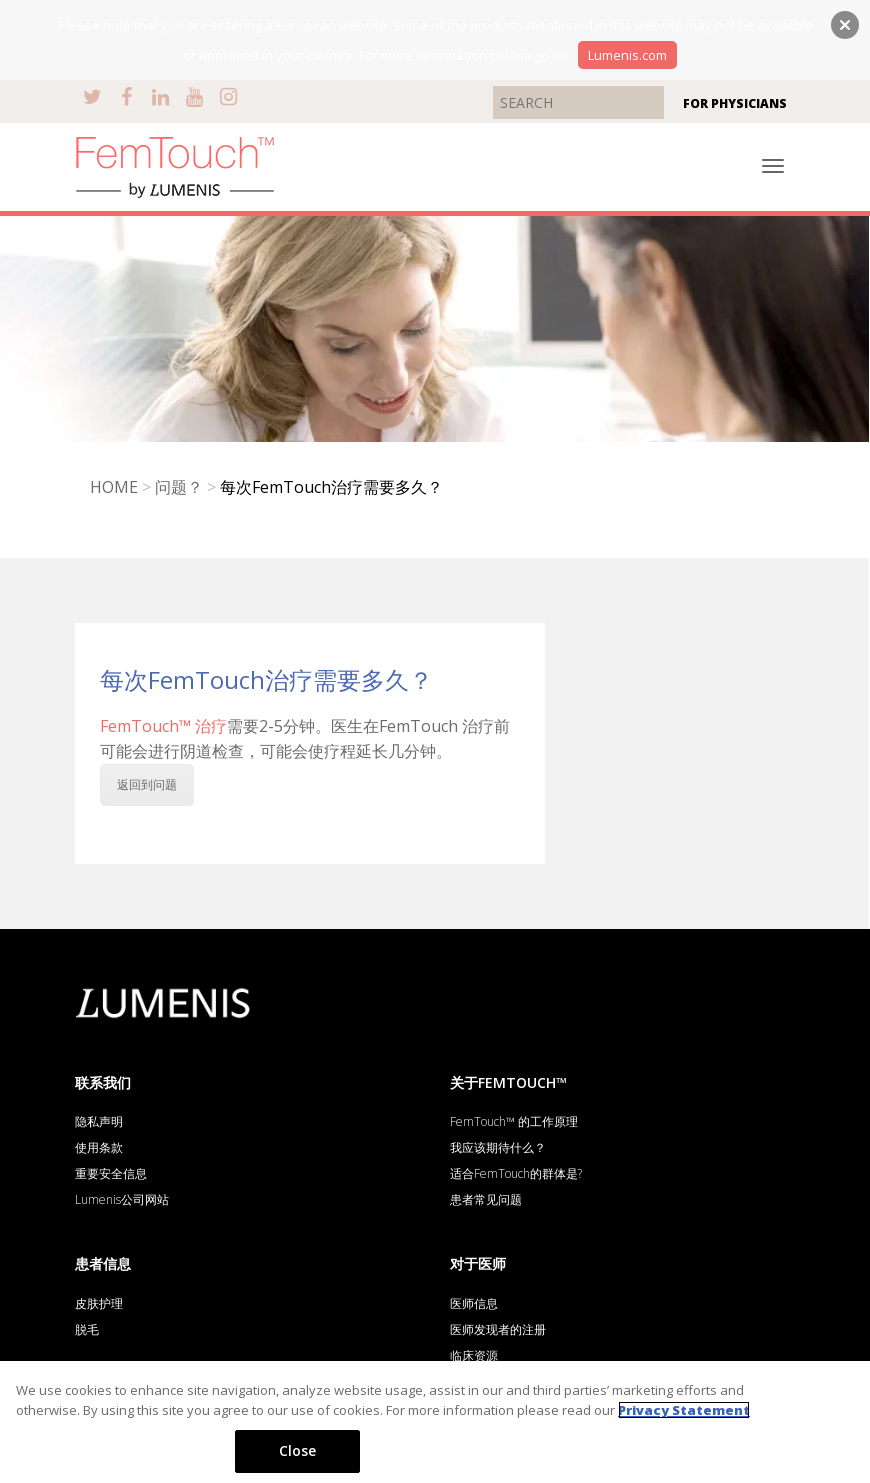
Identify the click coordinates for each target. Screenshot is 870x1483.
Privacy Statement (684, 1410)
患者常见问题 (486, 1199)
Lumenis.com (627, 55)
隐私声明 (99, 1121)
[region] (435, 1422)
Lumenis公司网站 (122, 1199)
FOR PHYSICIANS (735, 103)
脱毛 (87, 1329)
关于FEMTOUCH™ (508, 1082)
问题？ (179, 487)
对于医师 (478, 1263)
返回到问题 (147, 784)
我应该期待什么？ (498, 1147)
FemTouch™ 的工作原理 (514, 1121)
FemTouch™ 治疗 (163, 726)
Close (298, 1450)
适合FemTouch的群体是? (516, 1173)
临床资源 (474, 1355)
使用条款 (99, 1147)
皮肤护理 (99, 1303)
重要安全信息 (111, 1173)
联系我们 (103, 1082)
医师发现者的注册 (498, 1329)
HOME (114, 487)
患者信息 (103, 1263)
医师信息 (474, 1303)
